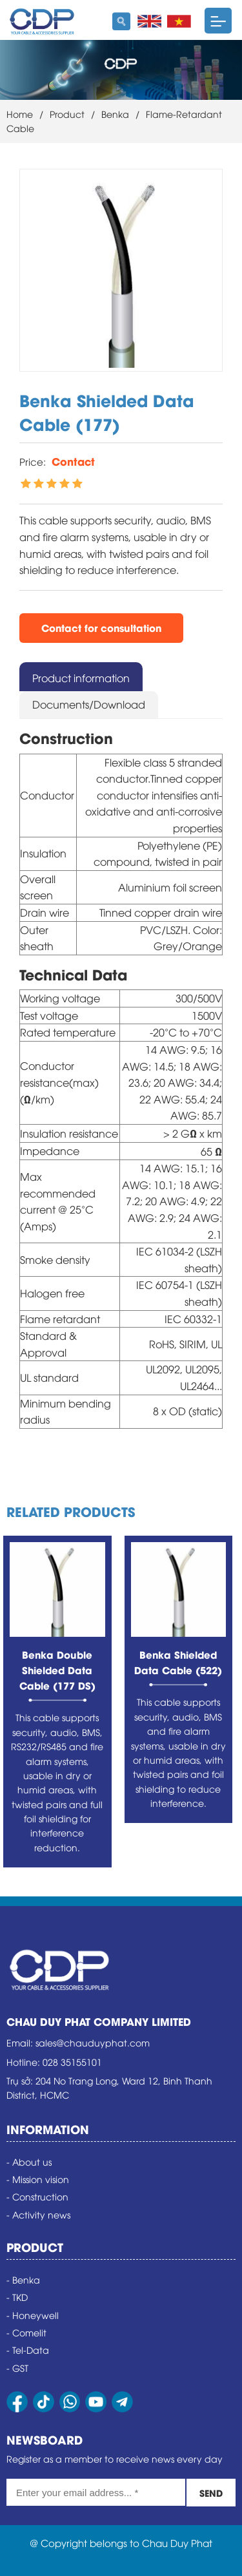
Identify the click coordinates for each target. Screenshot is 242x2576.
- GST (17, 2367)
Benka (115, 114)
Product (67, 114)
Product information (81, 678)
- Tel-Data (27, 2349)
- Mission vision (37, 2179)
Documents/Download (88, 704)
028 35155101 (72, 2062)
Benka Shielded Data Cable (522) (178, 1662)
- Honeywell (32, 2315)
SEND (211, 2492)
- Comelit (26, 2332)
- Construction (37, 2196)
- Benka (23, 2279)
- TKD (17, 2297)
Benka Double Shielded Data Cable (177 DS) (57, 1669)
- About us (29, 2161)
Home (19, 114)
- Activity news (38, 2214)
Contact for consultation (101, 627)
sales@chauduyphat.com (92, 2042)
